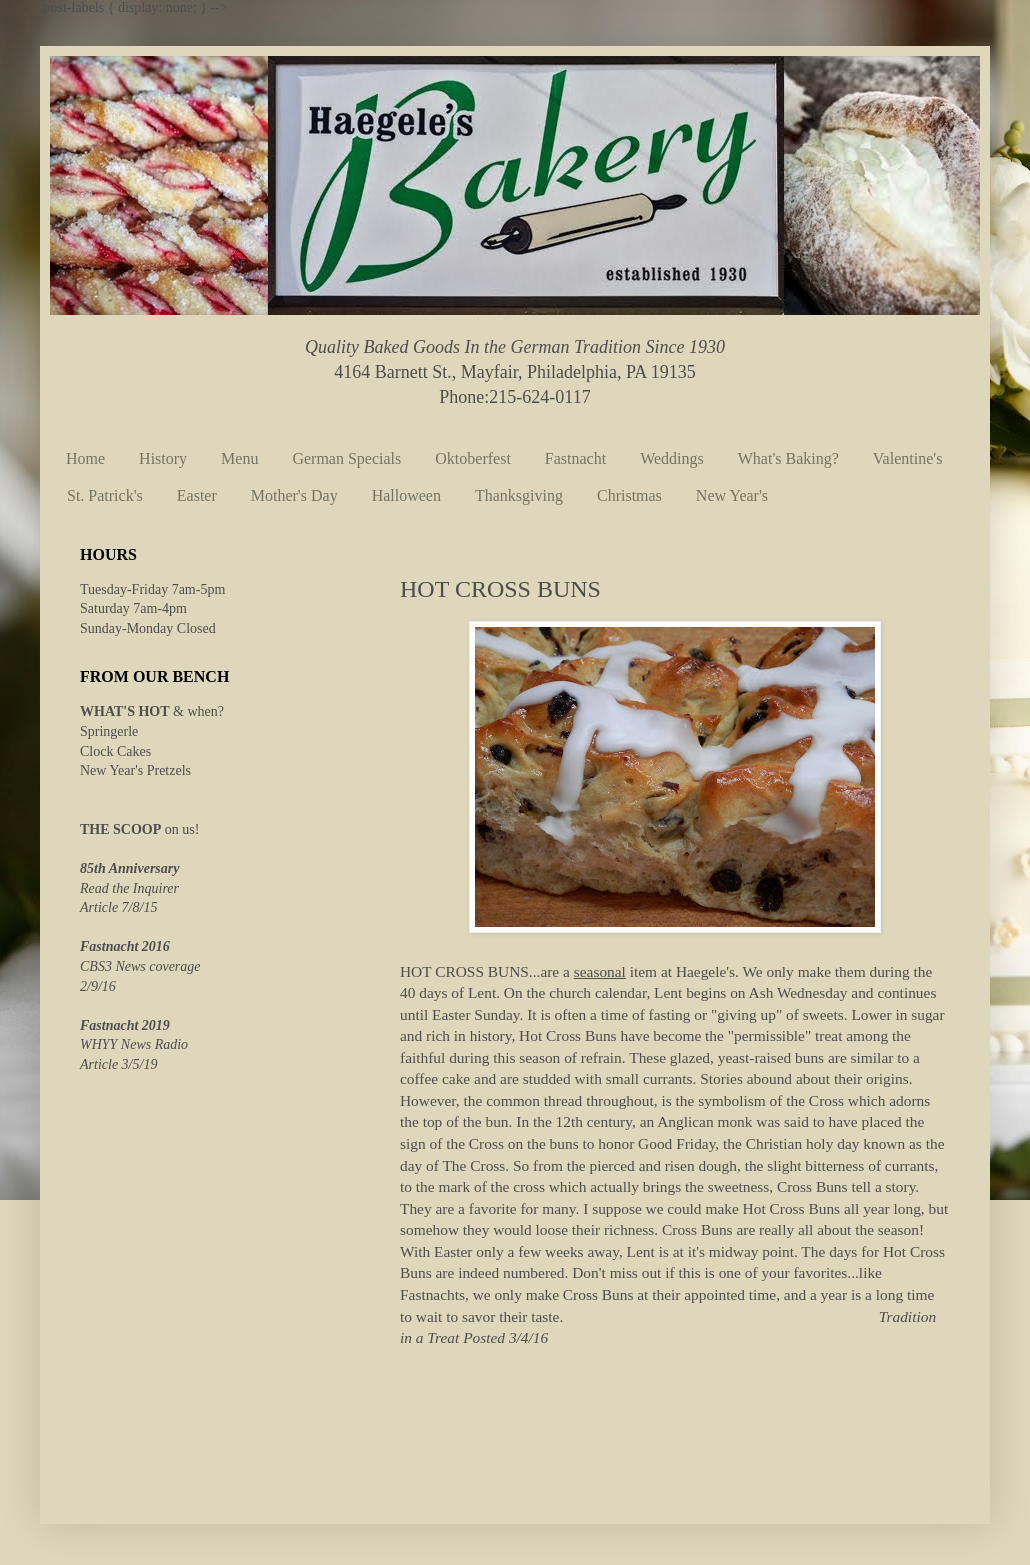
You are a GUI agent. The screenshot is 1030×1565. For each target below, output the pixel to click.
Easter (197, 495)
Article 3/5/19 (118, 1064)
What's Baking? (788, 458)
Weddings (672, 458)
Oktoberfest (473, 458)
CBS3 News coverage (140, 966)
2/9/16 (98, 986)
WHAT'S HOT (125, 711)
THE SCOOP (120, 829)
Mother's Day (294, 495)
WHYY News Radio (134, 1044)
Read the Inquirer (129, 888)
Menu (239, 458)
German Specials (346, 458)
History (163, 458)
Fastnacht (575, 458)
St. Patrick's (105, 495)
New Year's (732, 495)
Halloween (406, 495)
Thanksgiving (519, 495)
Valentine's (908, 458)
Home (85, 458)
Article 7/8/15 (118, 907)
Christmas (629, 495)
